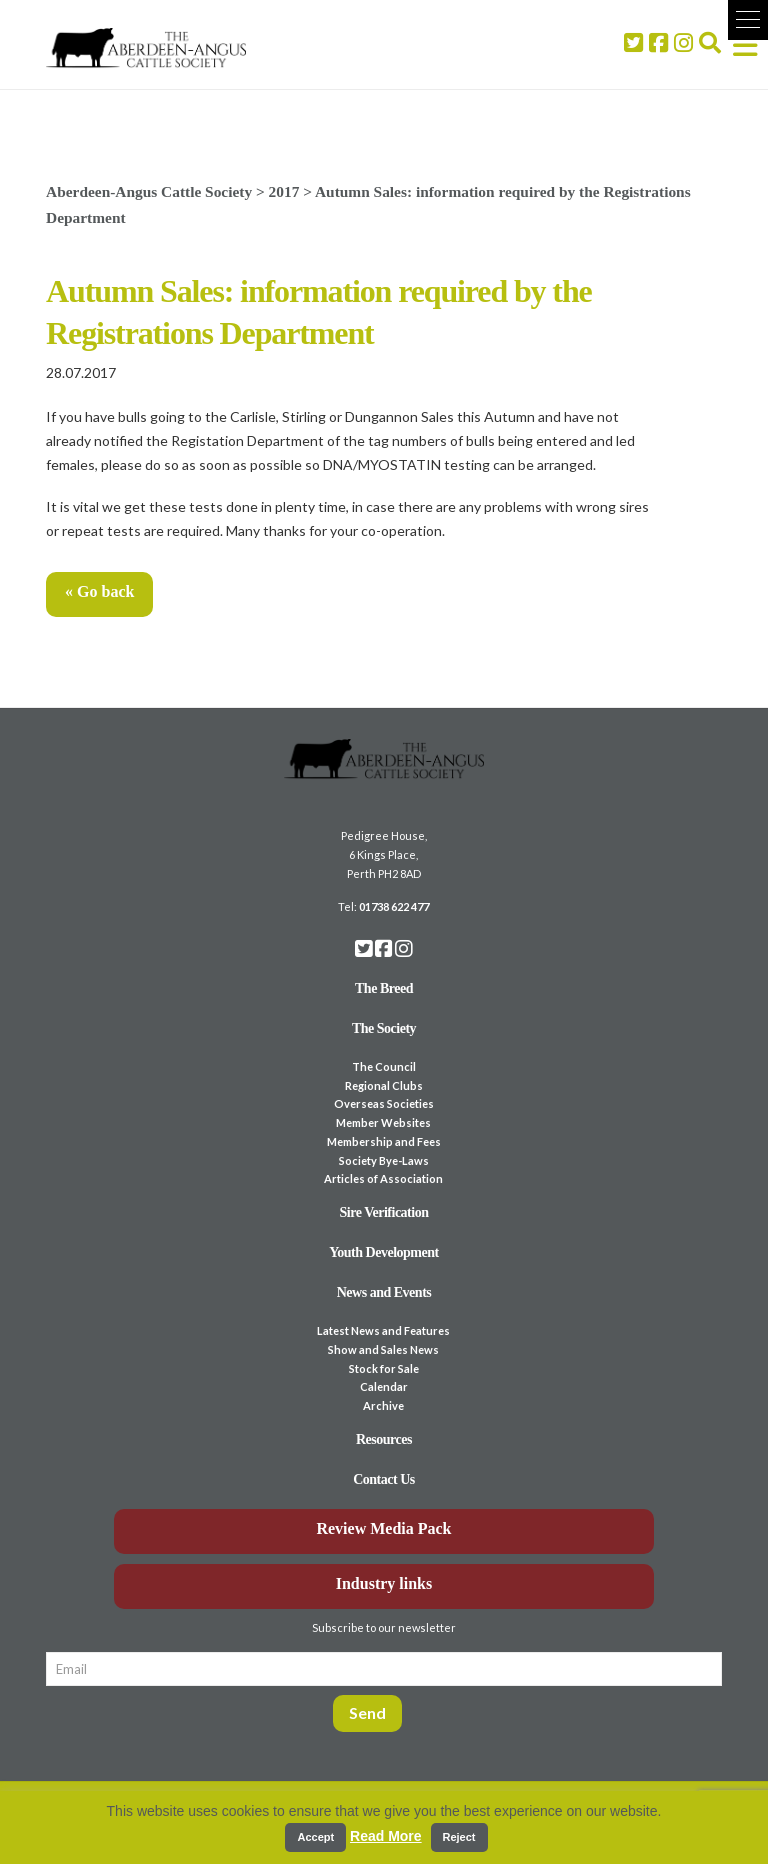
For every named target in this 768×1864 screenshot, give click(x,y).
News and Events (384, 1292)
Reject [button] (459, 1837)
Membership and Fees (384, 1141)
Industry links (384, 1583)
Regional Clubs (384, 1085)
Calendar (384, 1386)
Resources (384, 1439)
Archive (383, 1405)
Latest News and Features (383, 1330)
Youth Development (384, 1252)
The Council (384, 1066)
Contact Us (384, 1479)
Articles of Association (383, 1178)
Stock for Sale (384, 1368)
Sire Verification (383, 1212)
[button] (748, 20)
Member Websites (383, 1122)
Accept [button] (315, 1837)
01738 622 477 (394, 906)
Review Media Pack (383, 1528)
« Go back (99, 591)
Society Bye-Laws (384, 1160)
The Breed (384, 988)
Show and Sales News (383, 1349)
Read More (386, 1836)
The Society (384, 1028)
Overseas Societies (384, 1103)
